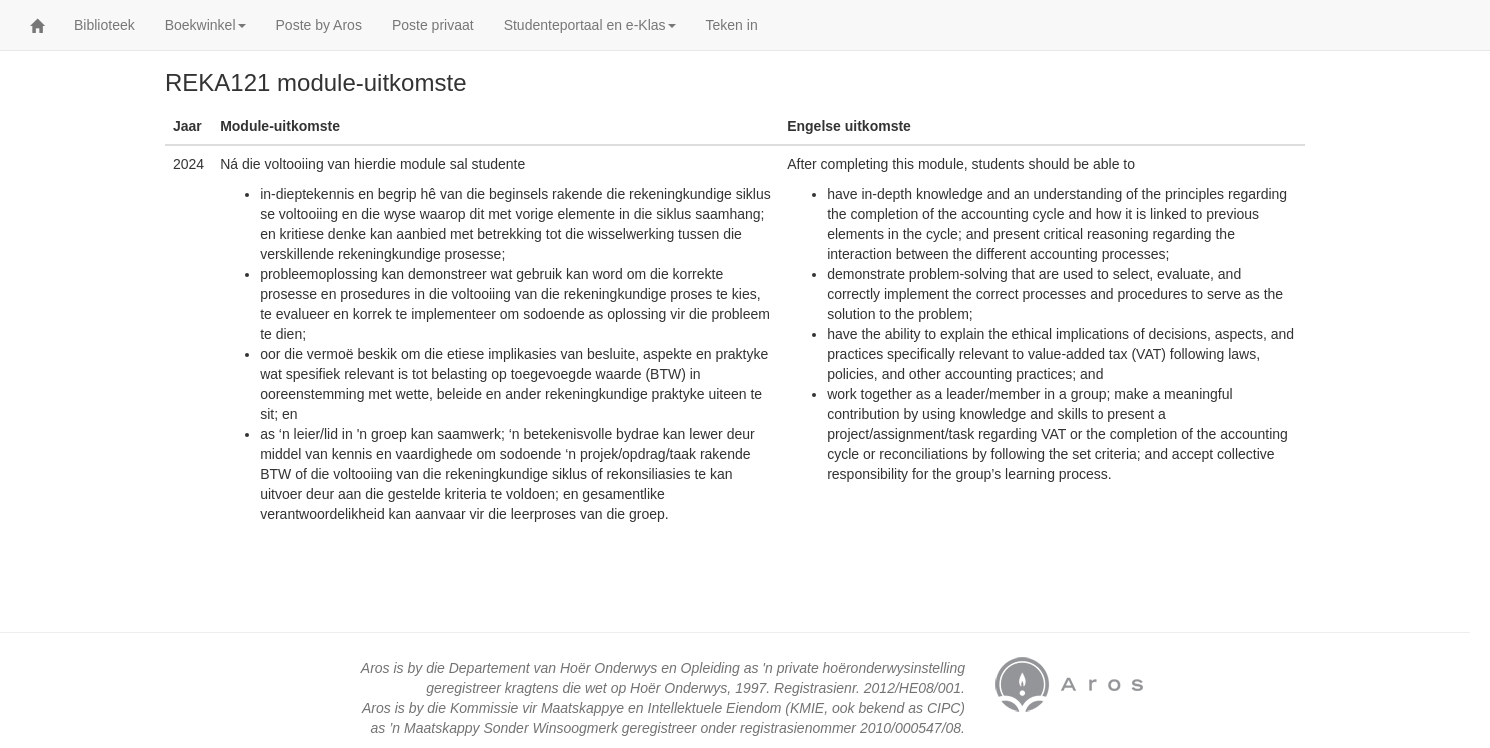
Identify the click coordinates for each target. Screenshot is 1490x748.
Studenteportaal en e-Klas (590, 25)
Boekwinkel (205, 25)
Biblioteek (104, 25)
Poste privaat (433, 25)
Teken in (732, 25)
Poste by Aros (319, 25)
